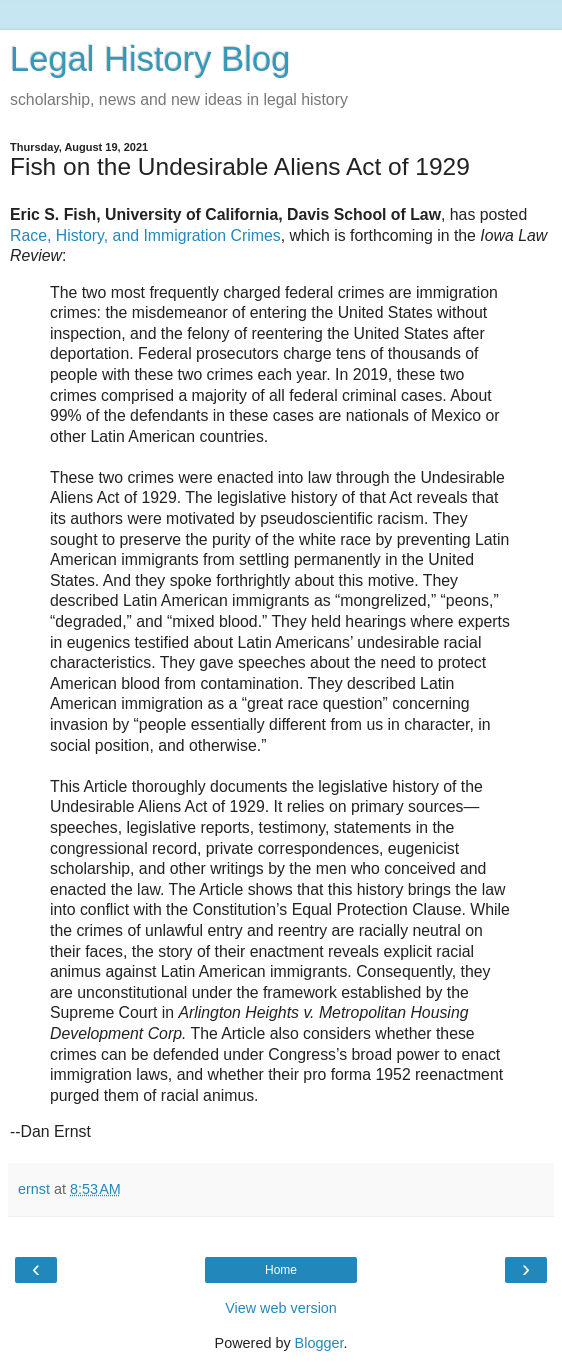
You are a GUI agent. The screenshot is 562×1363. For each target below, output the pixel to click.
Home (281, 1270)
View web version (281, 1308)
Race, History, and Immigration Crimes (145, 235)
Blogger (319, 1343)
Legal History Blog (150, 59)
